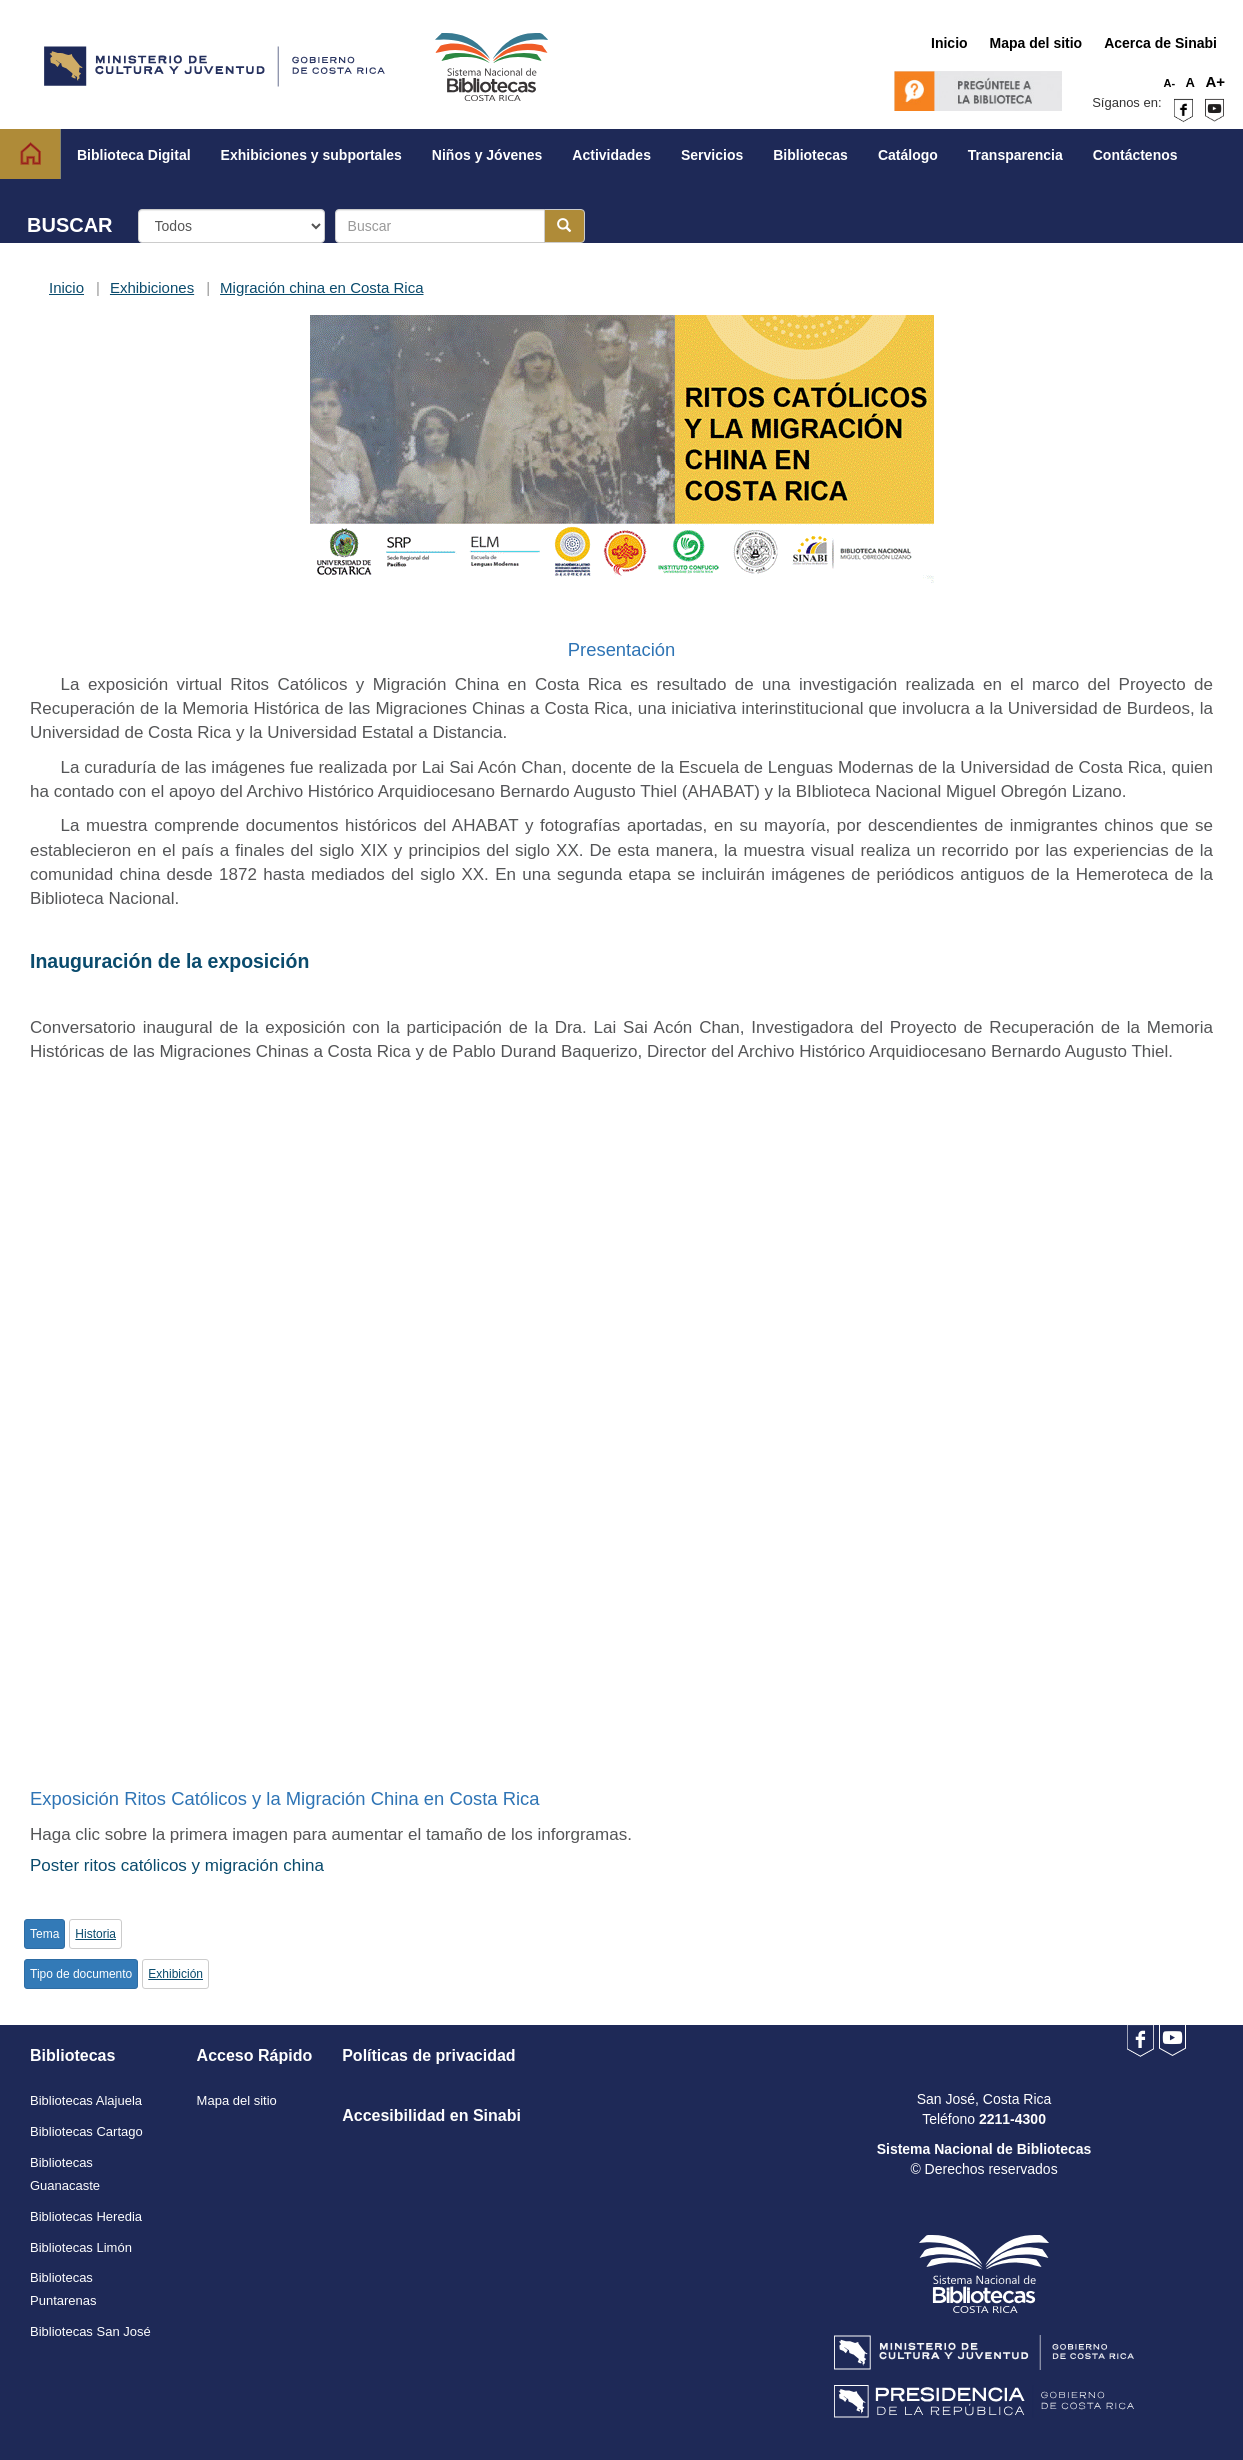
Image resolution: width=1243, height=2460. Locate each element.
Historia (95, 1934)
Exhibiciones (152, 287)
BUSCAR (70, 225)
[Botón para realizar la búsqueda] (564, 226)
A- (1170, 83)
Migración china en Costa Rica (321, 287)
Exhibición (175, 1974)
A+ (1215, 81)
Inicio (66, 287)
